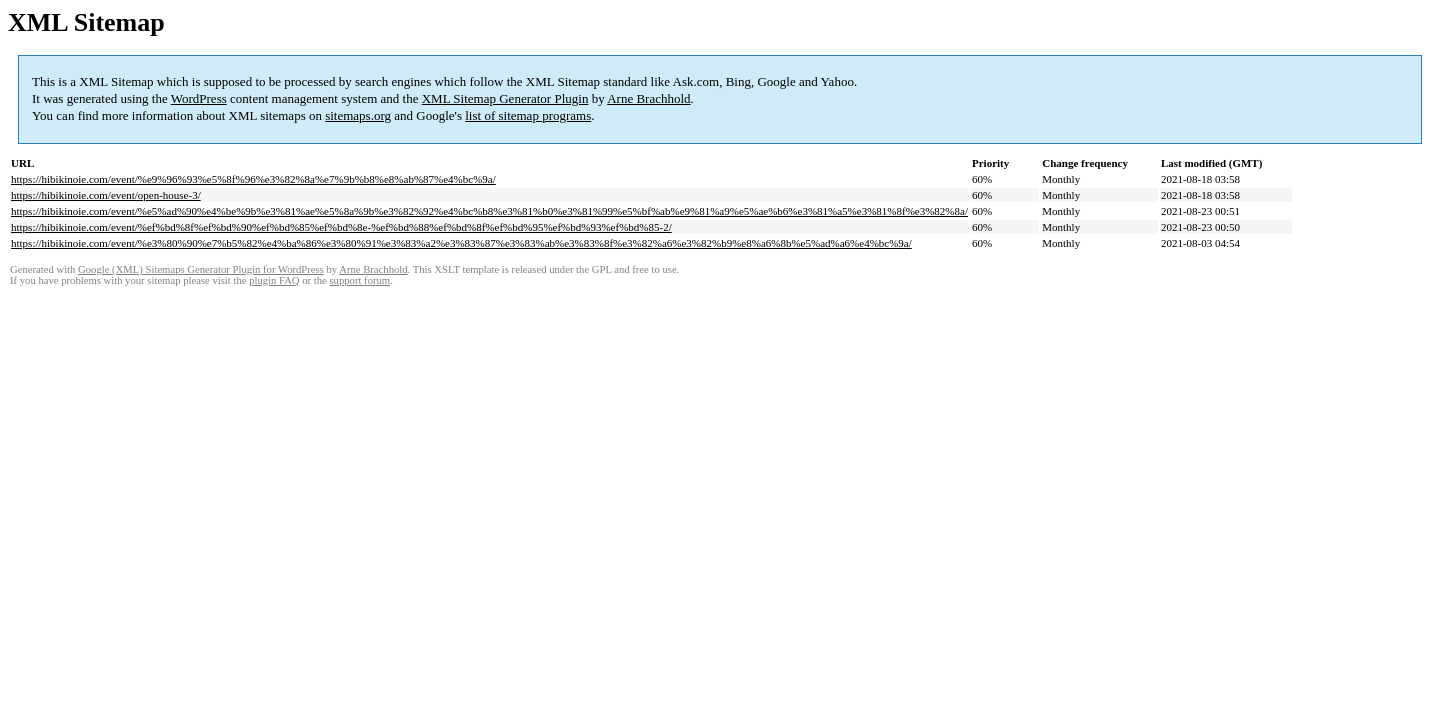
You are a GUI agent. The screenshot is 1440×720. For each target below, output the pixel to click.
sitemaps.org (358, 115)
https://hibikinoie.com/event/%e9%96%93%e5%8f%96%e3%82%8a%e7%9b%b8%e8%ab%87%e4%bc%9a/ (253, 179)
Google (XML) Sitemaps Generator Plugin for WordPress (201, 269)
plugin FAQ (274, 280)
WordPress (199, 98)
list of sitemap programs (528, 115)
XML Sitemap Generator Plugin (505, 98)
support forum (359, 280)
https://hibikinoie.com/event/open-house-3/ (106, 195)
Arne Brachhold (648, 98)
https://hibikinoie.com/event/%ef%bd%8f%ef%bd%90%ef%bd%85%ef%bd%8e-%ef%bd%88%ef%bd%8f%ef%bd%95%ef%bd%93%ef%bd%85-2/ (341, 227)
